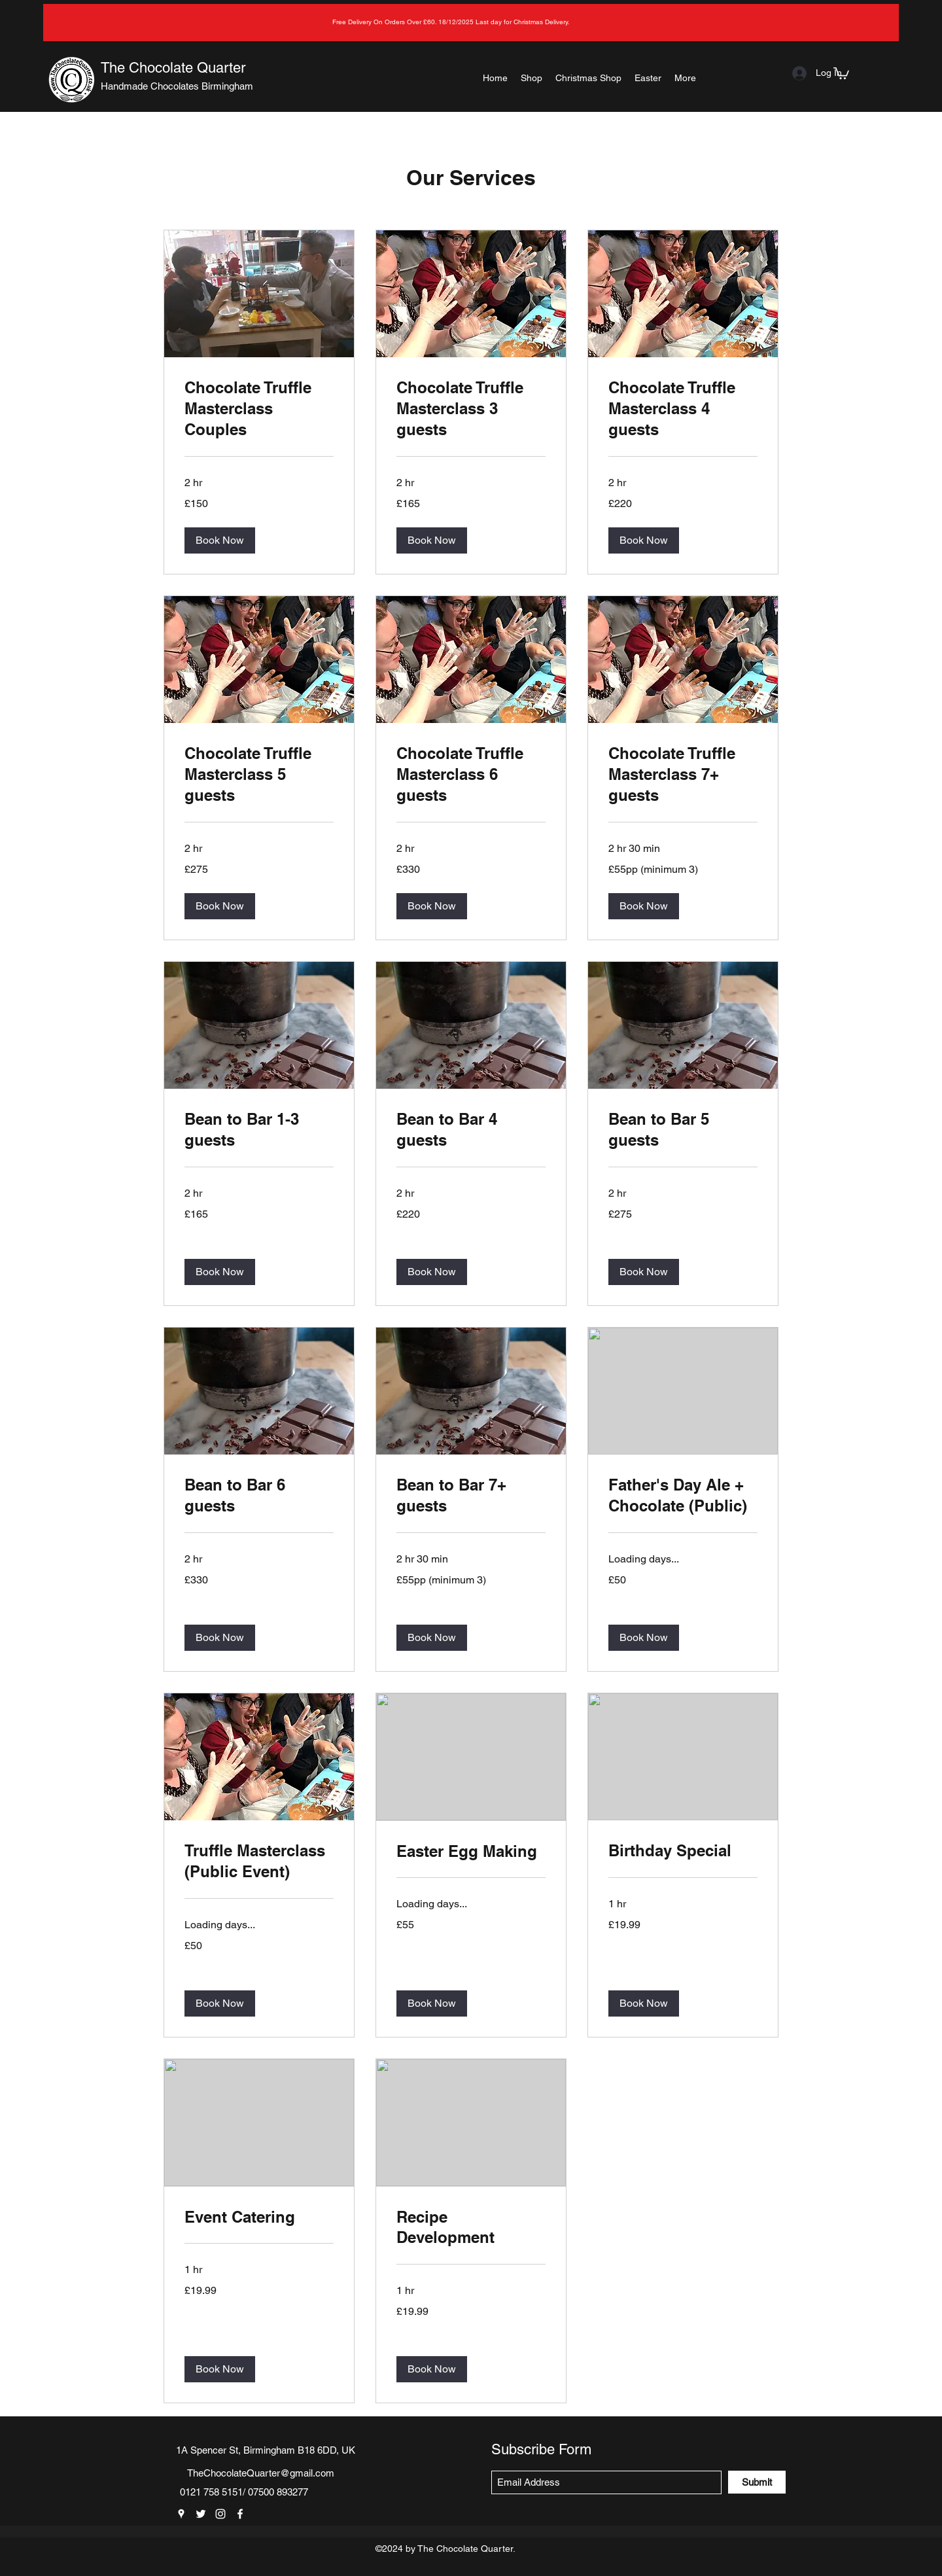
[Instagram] (220, 2513)
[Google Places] (181, 2513)
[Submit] (757, 2482)
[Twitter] (200, 2513)
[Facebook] (240, 2513)
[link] (259, 409)
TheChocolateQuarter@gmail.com (260, 2473)
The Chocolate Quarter (173, 68)
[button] (841, 72)
